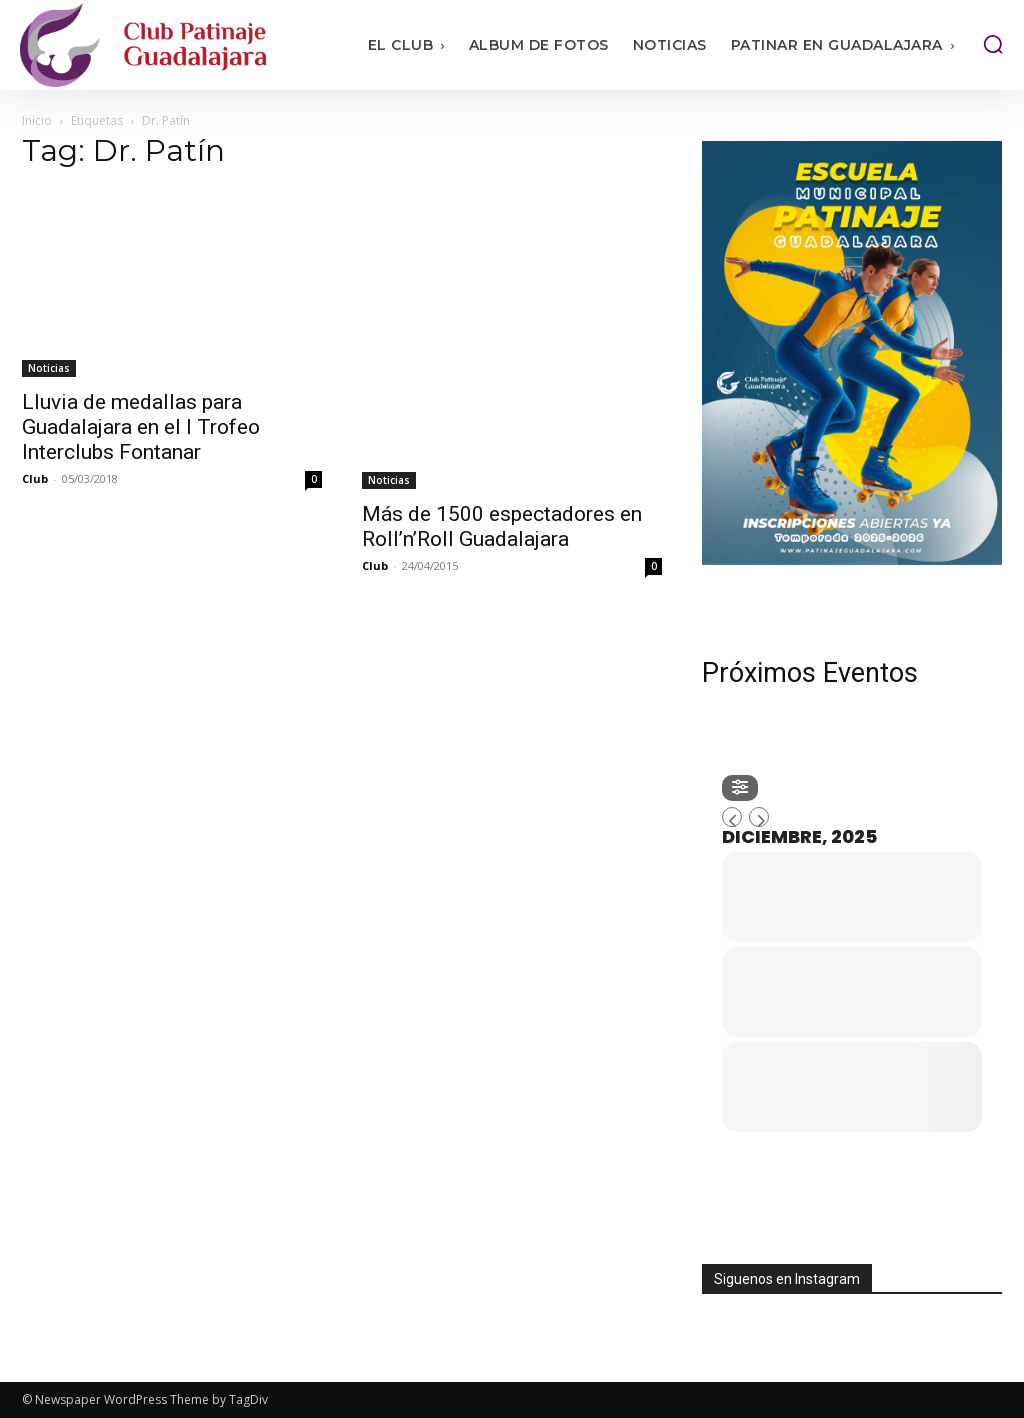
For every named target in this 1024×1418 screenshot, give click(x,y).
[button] (993, 44)
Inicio (37, 120)
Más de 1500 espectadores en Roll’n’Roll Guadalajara (502, 526)
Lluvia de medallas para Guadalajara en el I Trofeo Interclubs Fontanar (141, 427)
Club (35, 478)
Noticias (49, 368)
